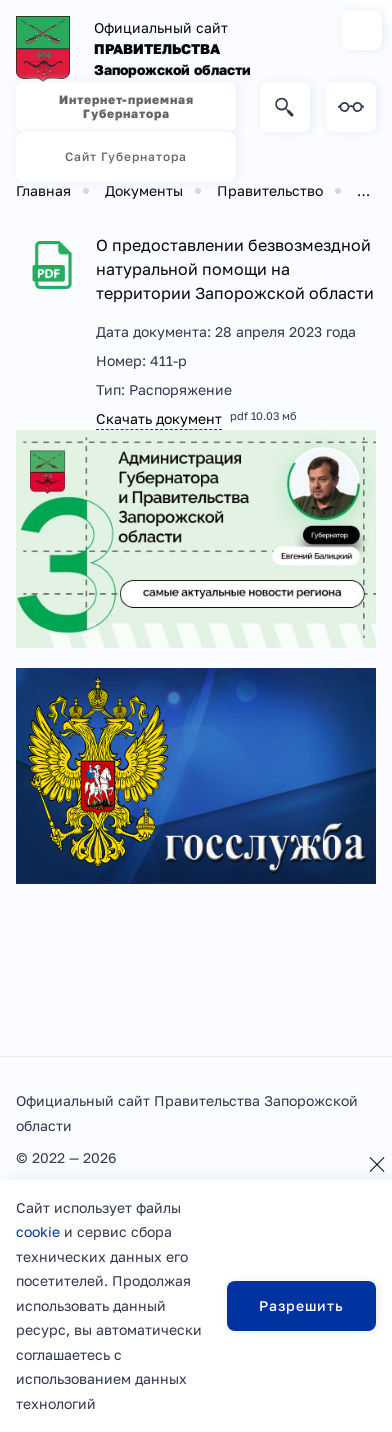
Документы (144, 190)
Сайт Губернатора (126, 156)
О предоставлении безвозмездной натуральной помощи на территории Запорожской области (235, 269)
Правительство (270, 190)
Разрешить (301, 1305)
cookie (38, 1231)
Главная (43, 190)
